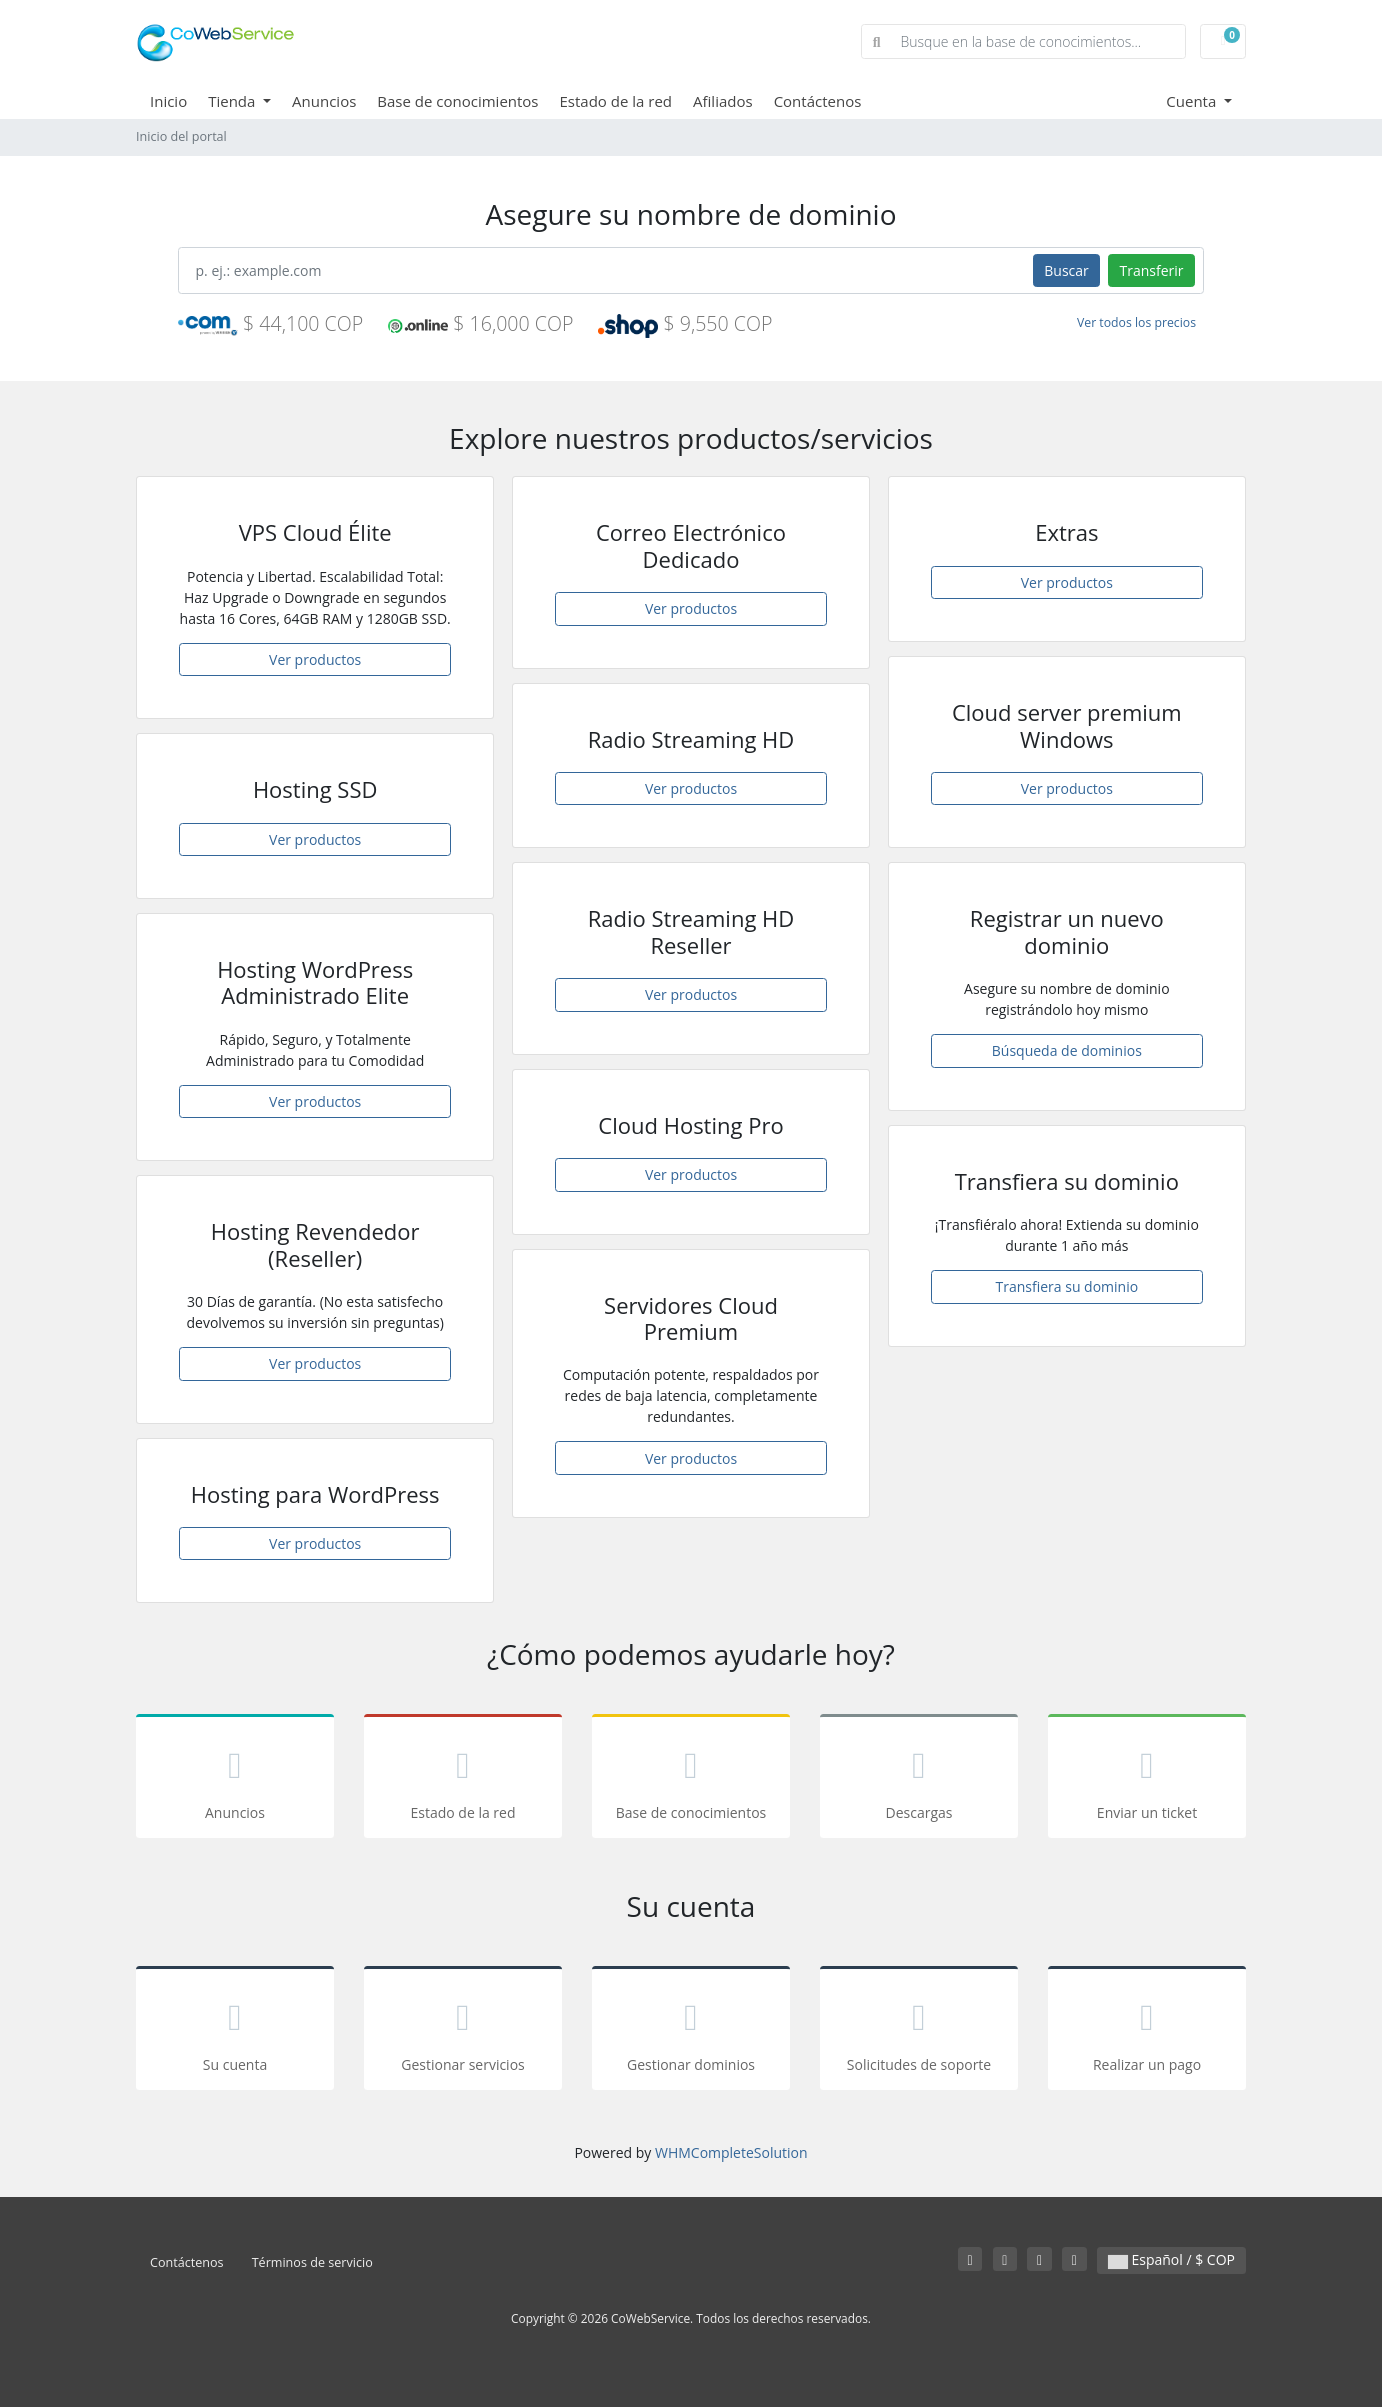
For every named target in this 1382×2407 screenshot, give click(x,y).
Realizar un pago (1147, 2031)
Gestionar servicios (463, 2031)
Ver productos (315, 659)
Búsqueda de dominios (1067, 1050)
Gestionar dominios (691, 2031)
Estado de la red (616, 101)
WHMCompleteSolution (731, 2152)
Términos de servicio (312, 2262)
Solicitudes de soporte (919, 2031)
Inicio (168, 101)
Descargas (919, 1779)
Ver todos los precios (1136, 322)
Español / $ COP (1171, 2259)
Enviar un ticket (1147, 1779)
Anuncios (324, 101)
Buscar (1066, 270)
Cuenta (1193, 101)
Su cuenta (235, 2031)
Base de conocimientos (457, 101)
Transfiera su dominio (1067, 1286)
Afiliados (723, 101)
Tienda (233, 101)
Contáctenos (818, 101)
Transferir (1151, 270)
